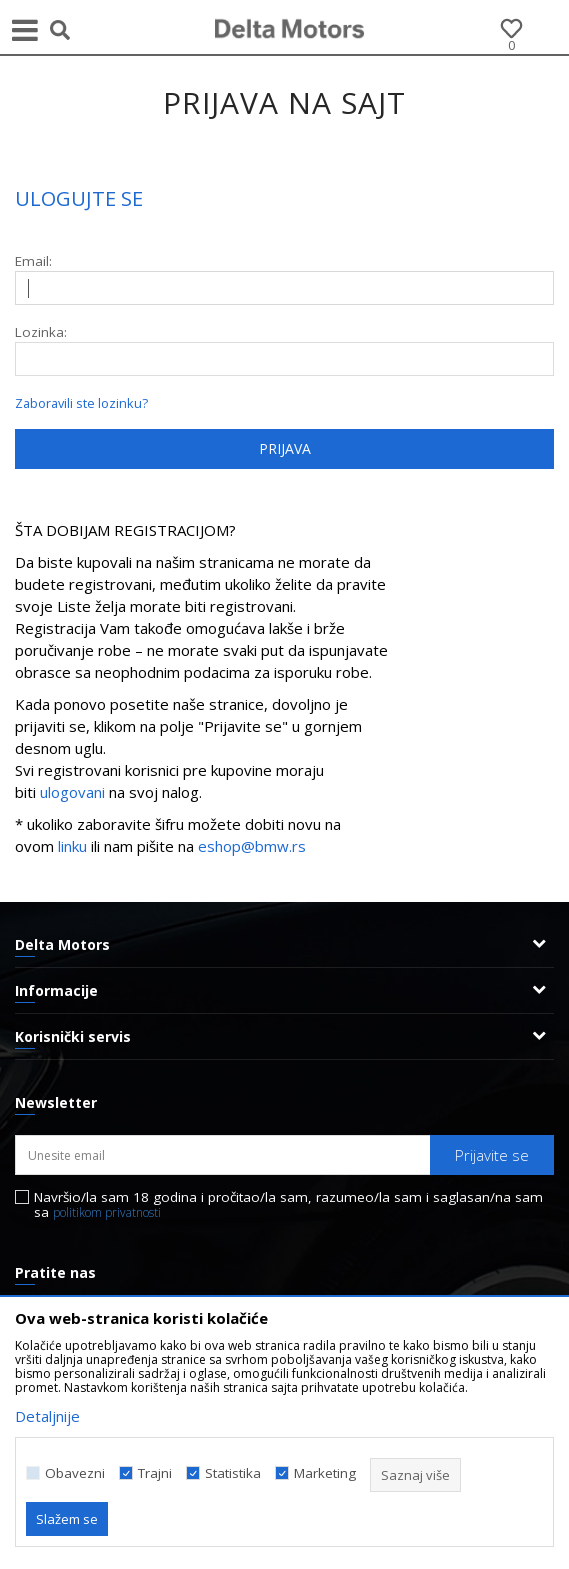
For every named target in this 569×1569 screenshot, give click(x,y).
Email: (33, 261)
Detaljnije (47, 1416)
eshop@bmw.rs (252, 846)
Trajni (155, 1473)
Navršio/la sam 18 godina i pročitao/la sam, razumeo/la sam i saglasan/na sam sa (288, 1205)
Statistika (233, 1473)
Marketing (325, 1473)
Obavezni (75, 1473)
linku (72, 846)
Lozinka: (41, 332)
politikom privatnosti (107, 1212)
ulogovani (74, 792)
